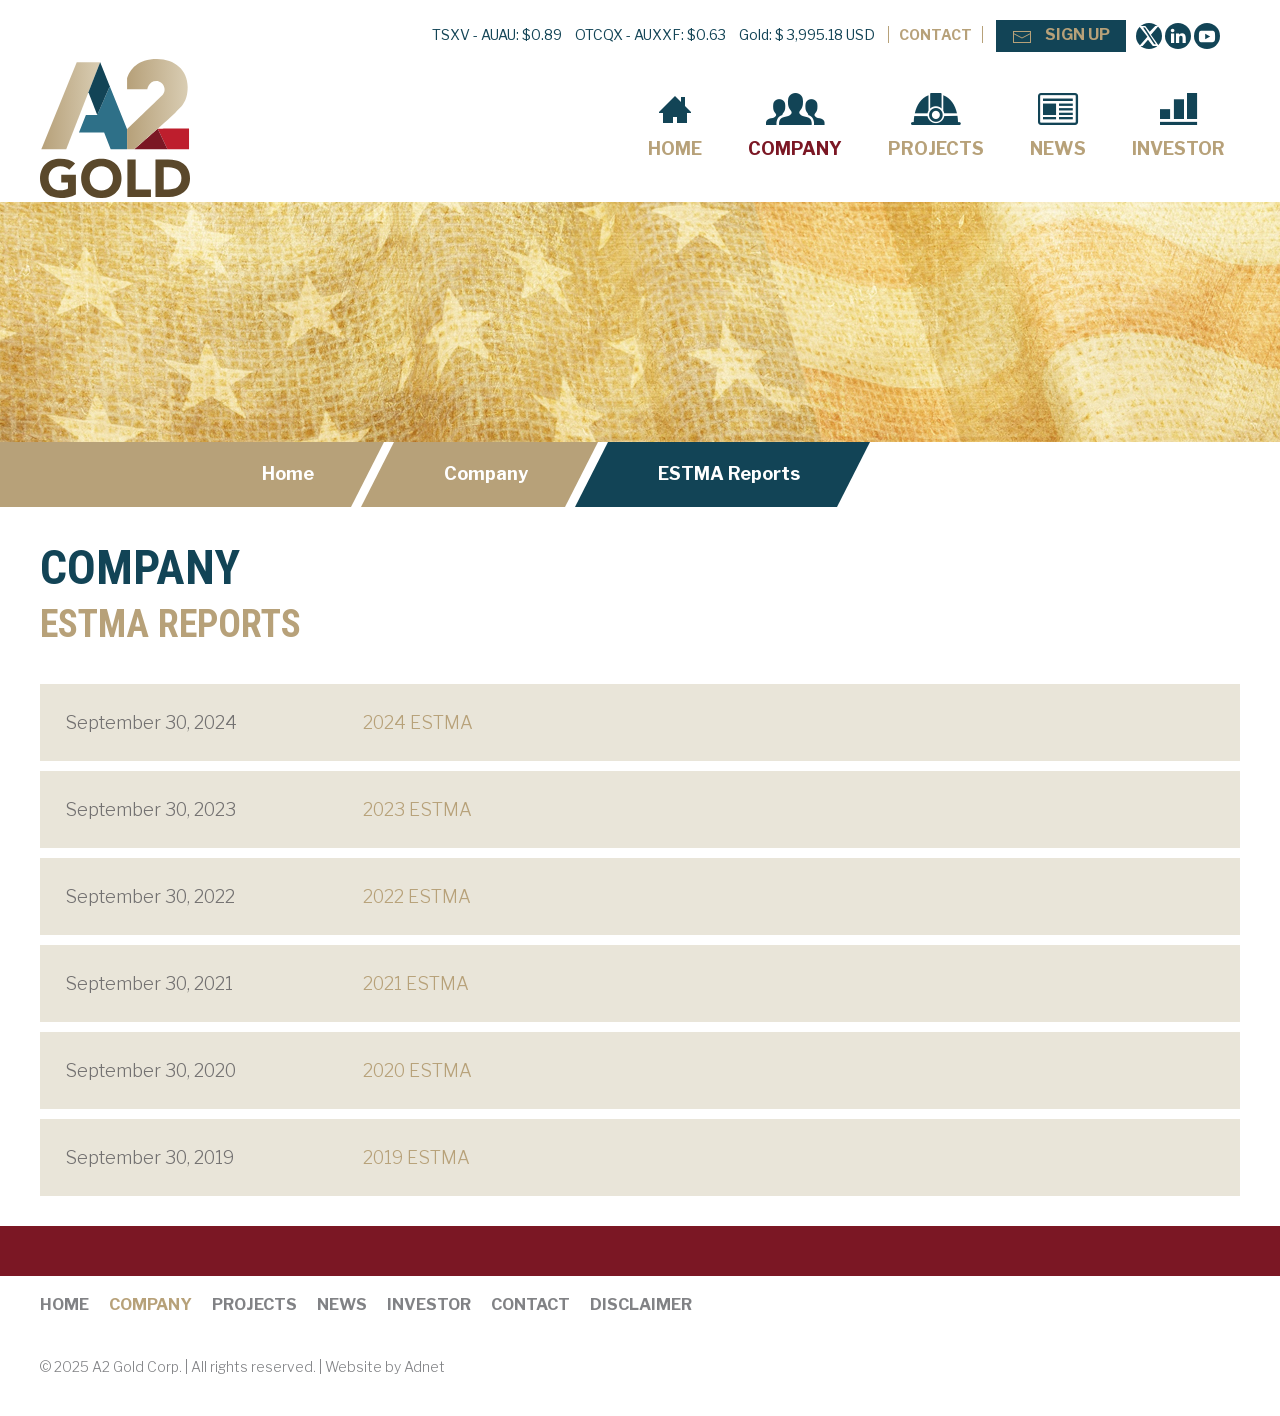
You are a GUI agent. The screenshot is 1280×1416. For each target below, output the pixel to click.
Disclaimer (641, 1304)
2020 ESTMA (417, 1070)
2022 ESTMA (417, 896)
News (1058, 126)
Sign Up (1061, 36)
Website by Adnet (385, 1366)
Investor (1178, 126)
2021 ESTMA (416, 983)
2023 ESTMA (417, 809)
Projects (936, 126)
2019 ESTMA (416, 1157)
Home (675, 126)
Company (795, 126)
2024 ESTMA (418, 722)
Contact (935, 34)
